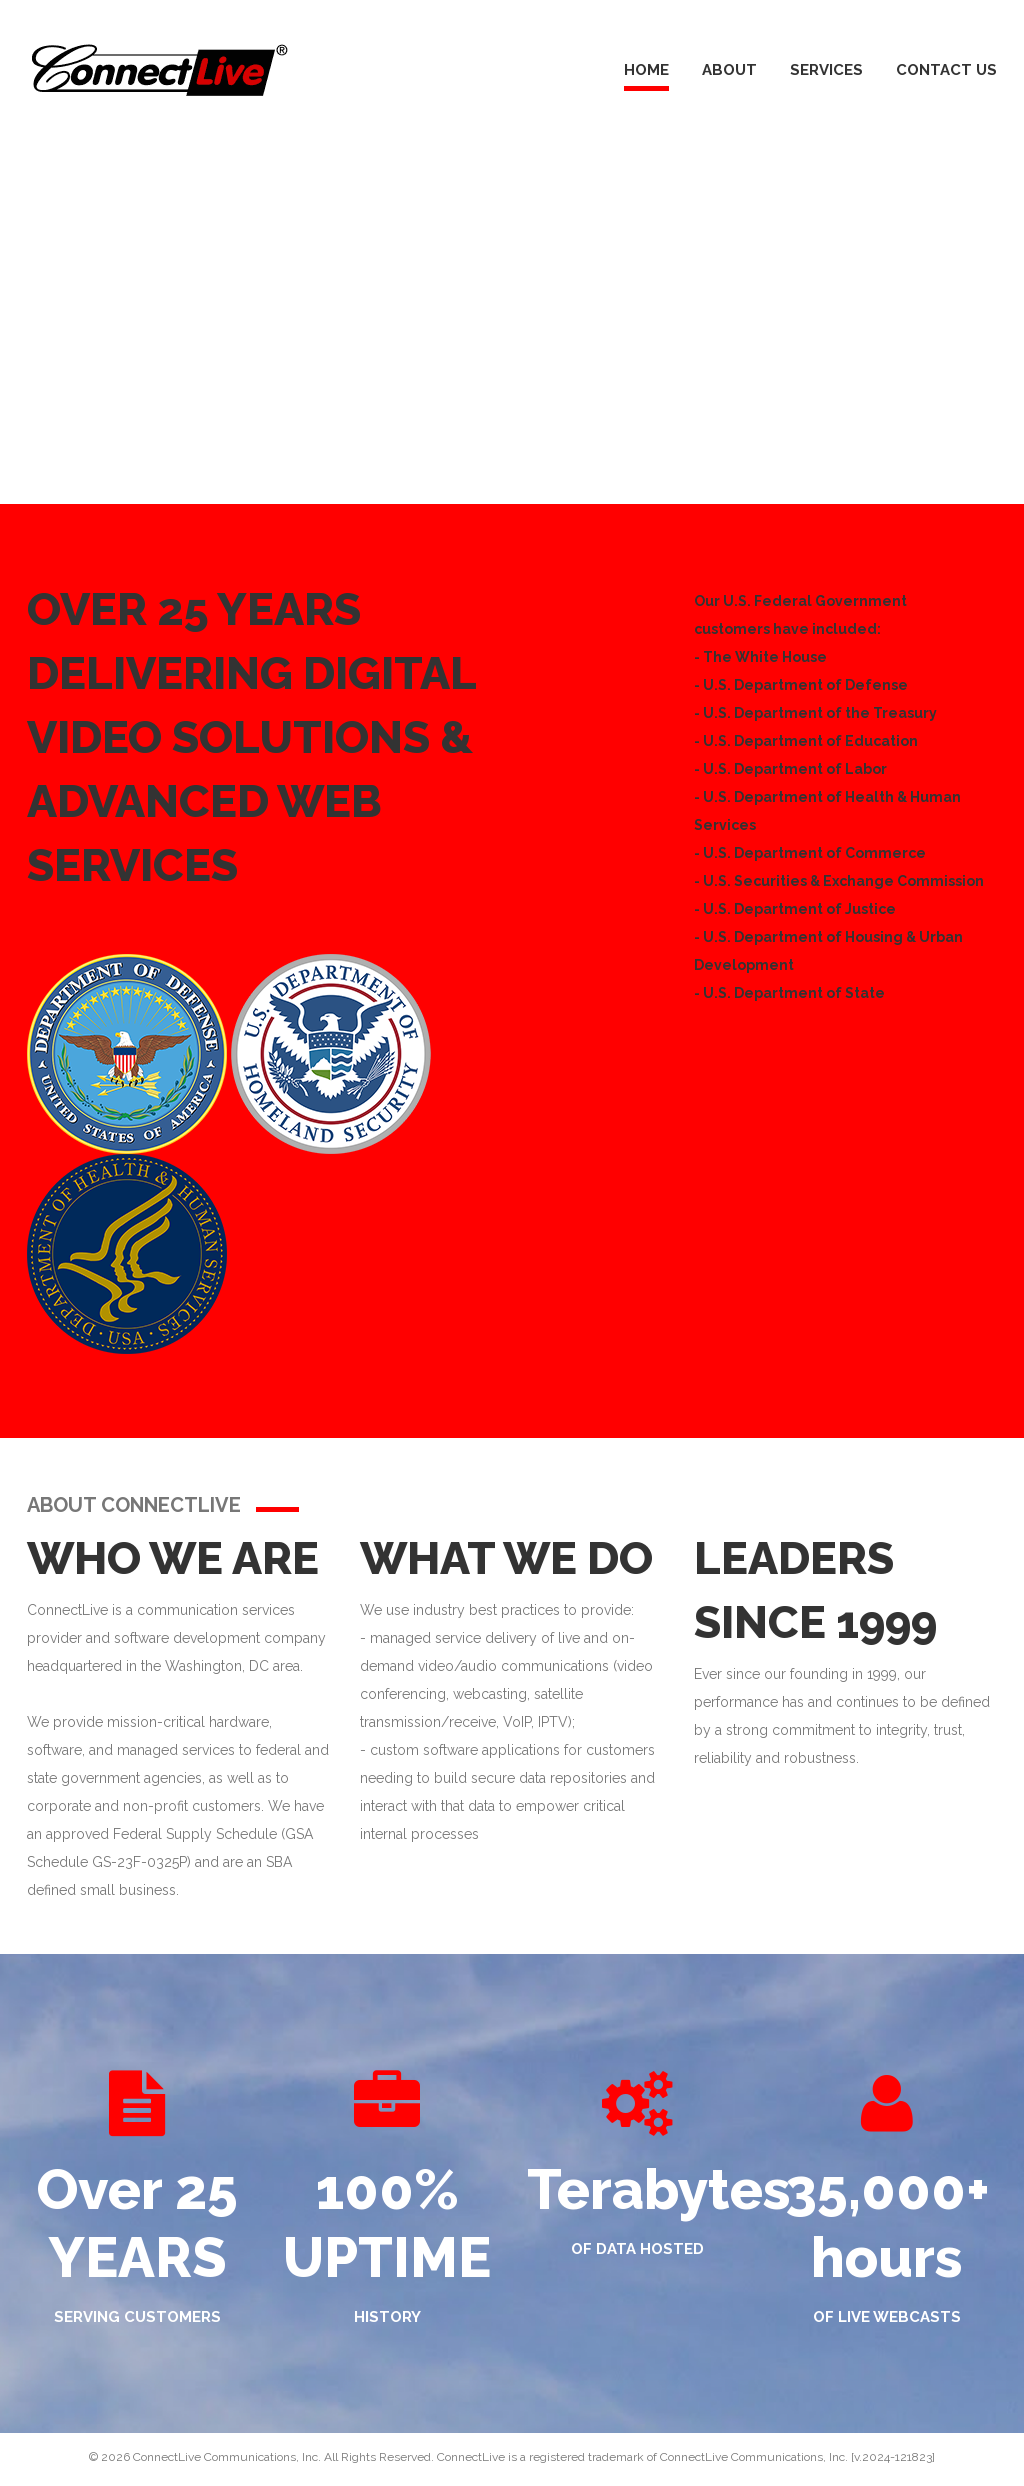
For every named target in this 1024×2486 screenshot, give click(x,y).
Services (826, 70)
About (729, 70)
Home (646, 70)
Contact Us (946, 70)
